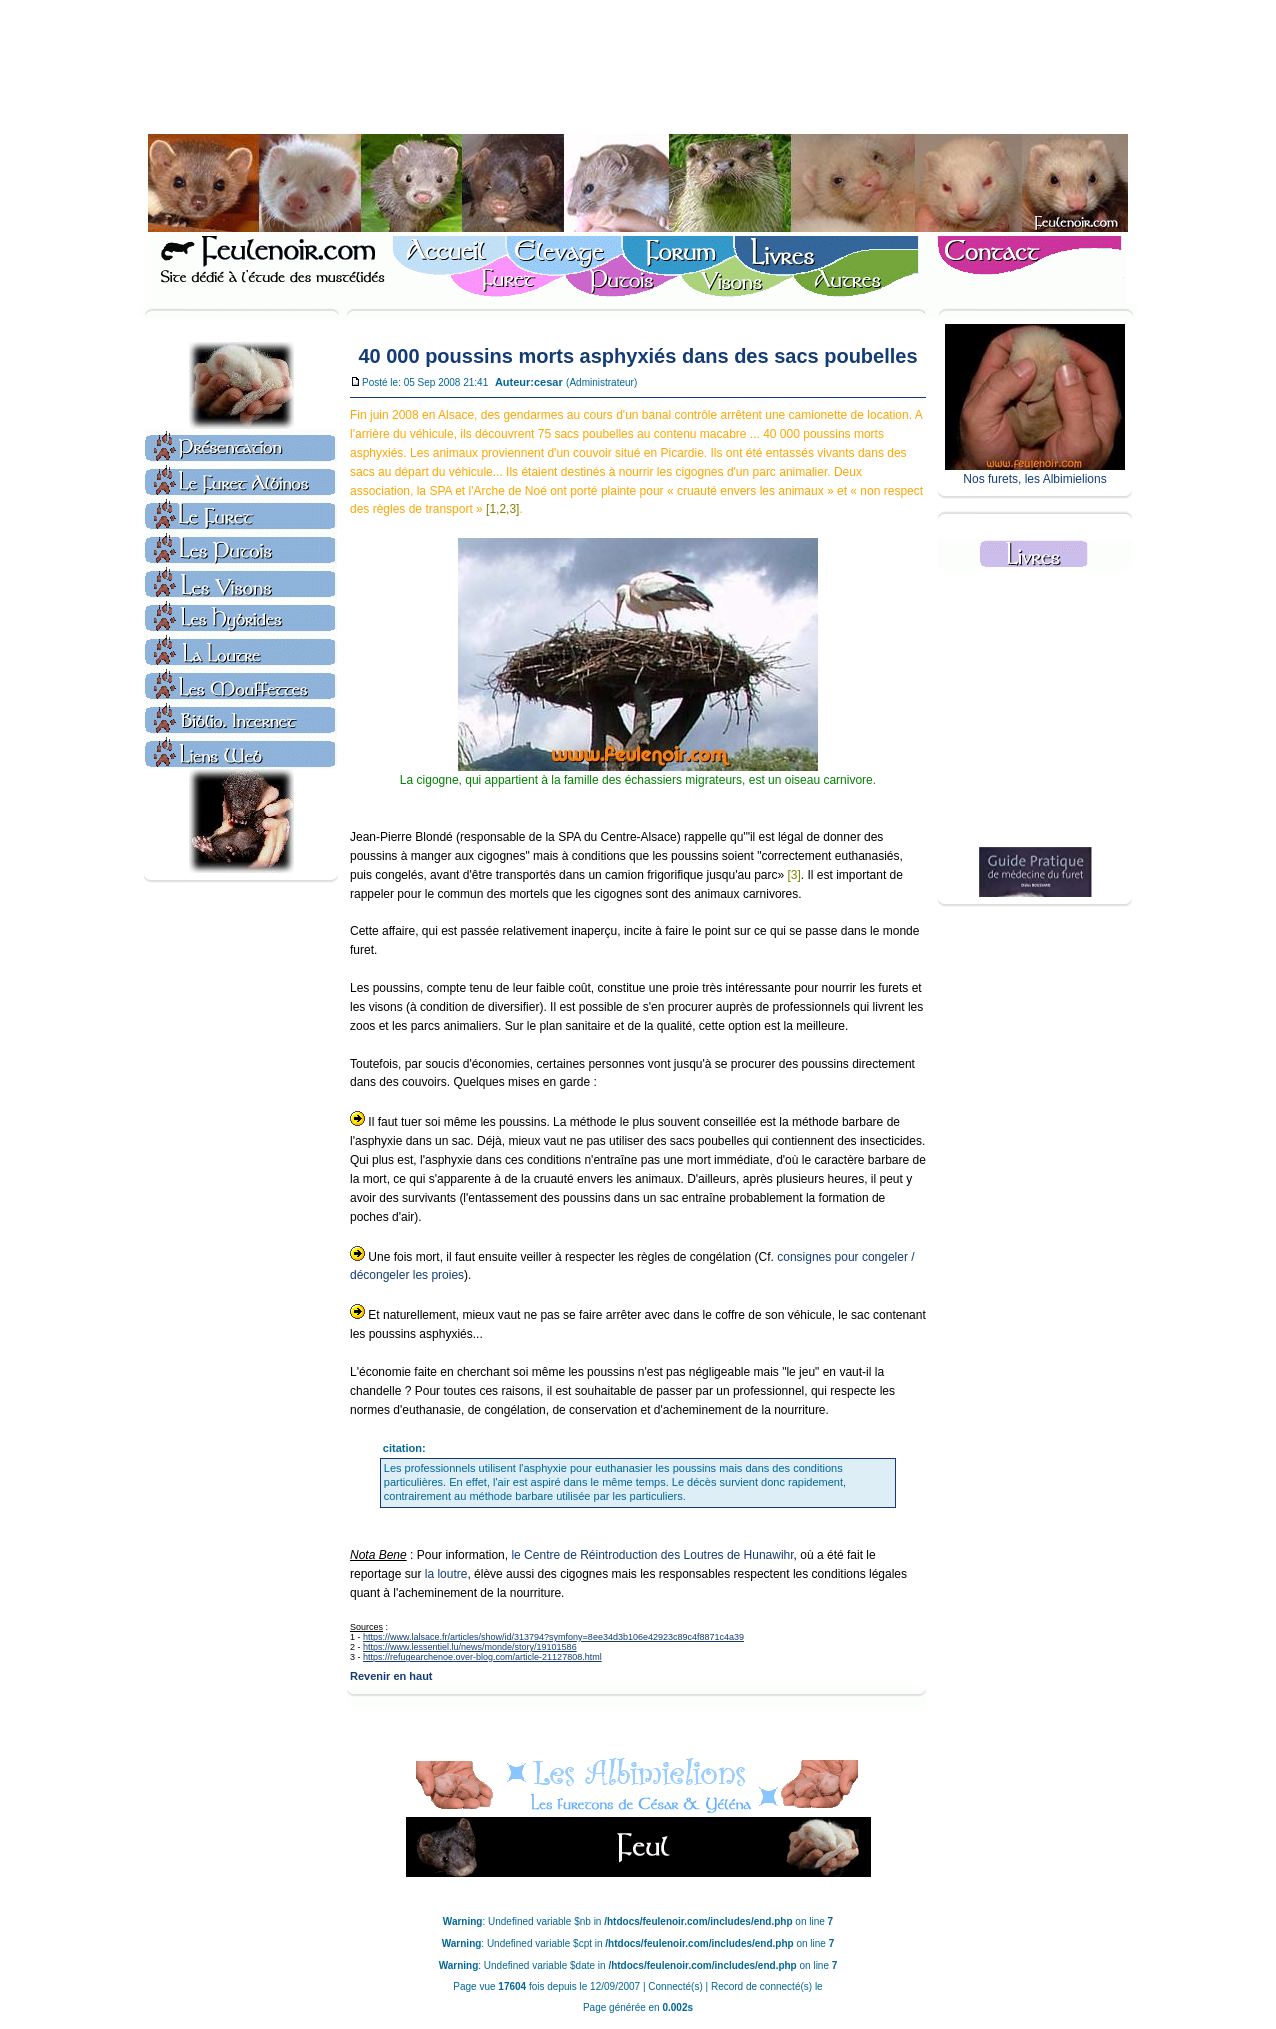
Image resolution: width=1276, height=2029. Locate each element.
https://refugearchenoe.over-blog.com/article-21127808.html (482, 1657)
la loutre (446, 1574)
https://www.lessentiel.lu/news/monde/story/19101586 (470, 1647)
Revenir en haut (391, 1676)
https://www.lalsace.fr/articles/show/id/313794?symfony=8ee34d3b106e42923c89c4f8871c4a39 (553, 1637)
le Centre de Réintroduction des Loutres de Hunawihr (652, 1555)
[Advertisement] (638, 71)
